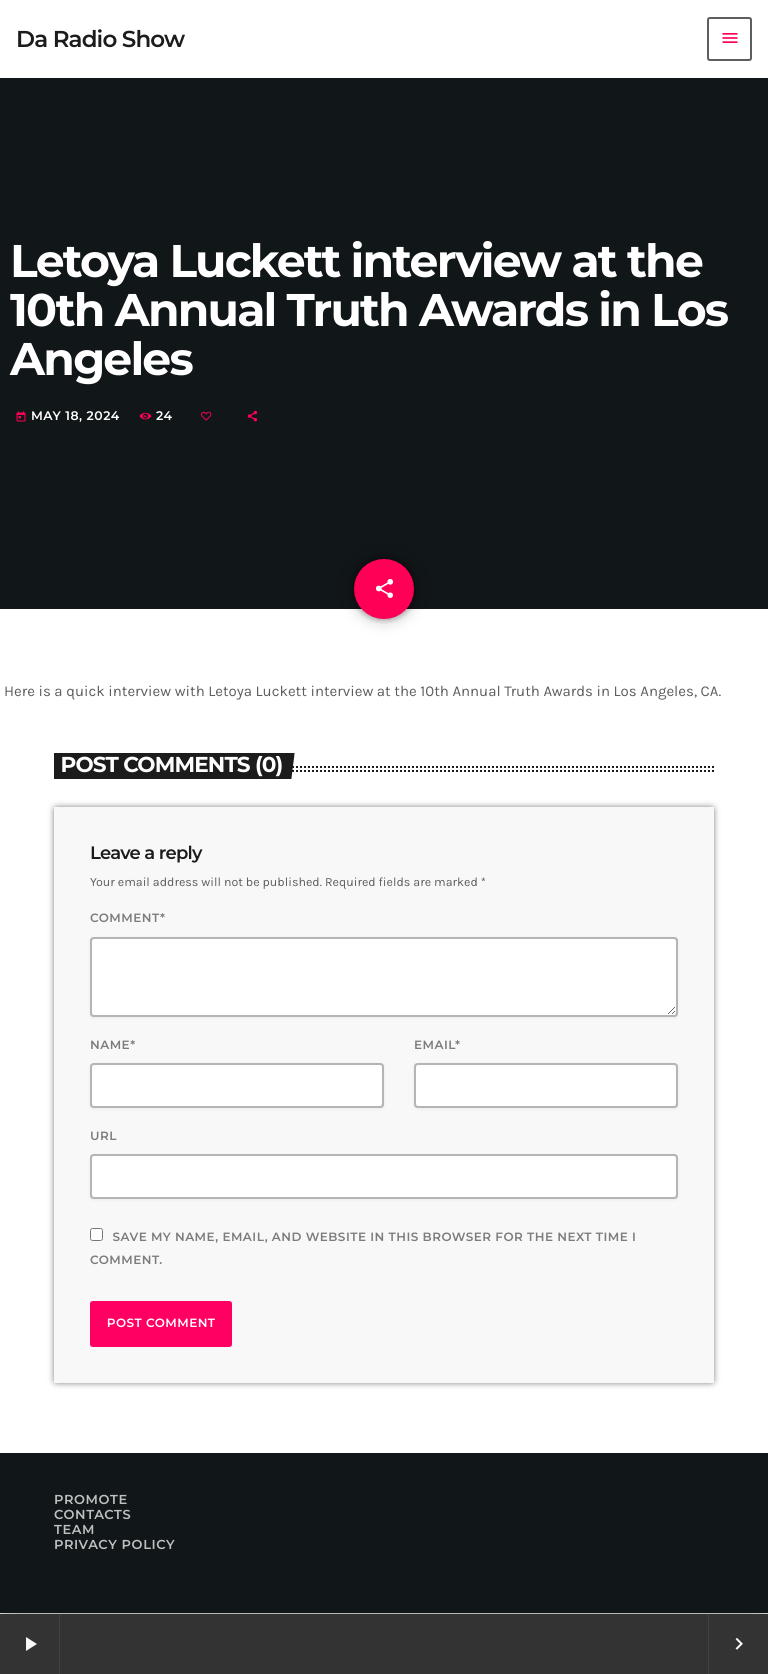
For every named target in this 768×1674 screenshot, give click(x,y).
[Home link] (100, 39)
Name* (113, 1045)
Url (103, 1136)
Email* (437, 1045)
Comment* (127, 918)
